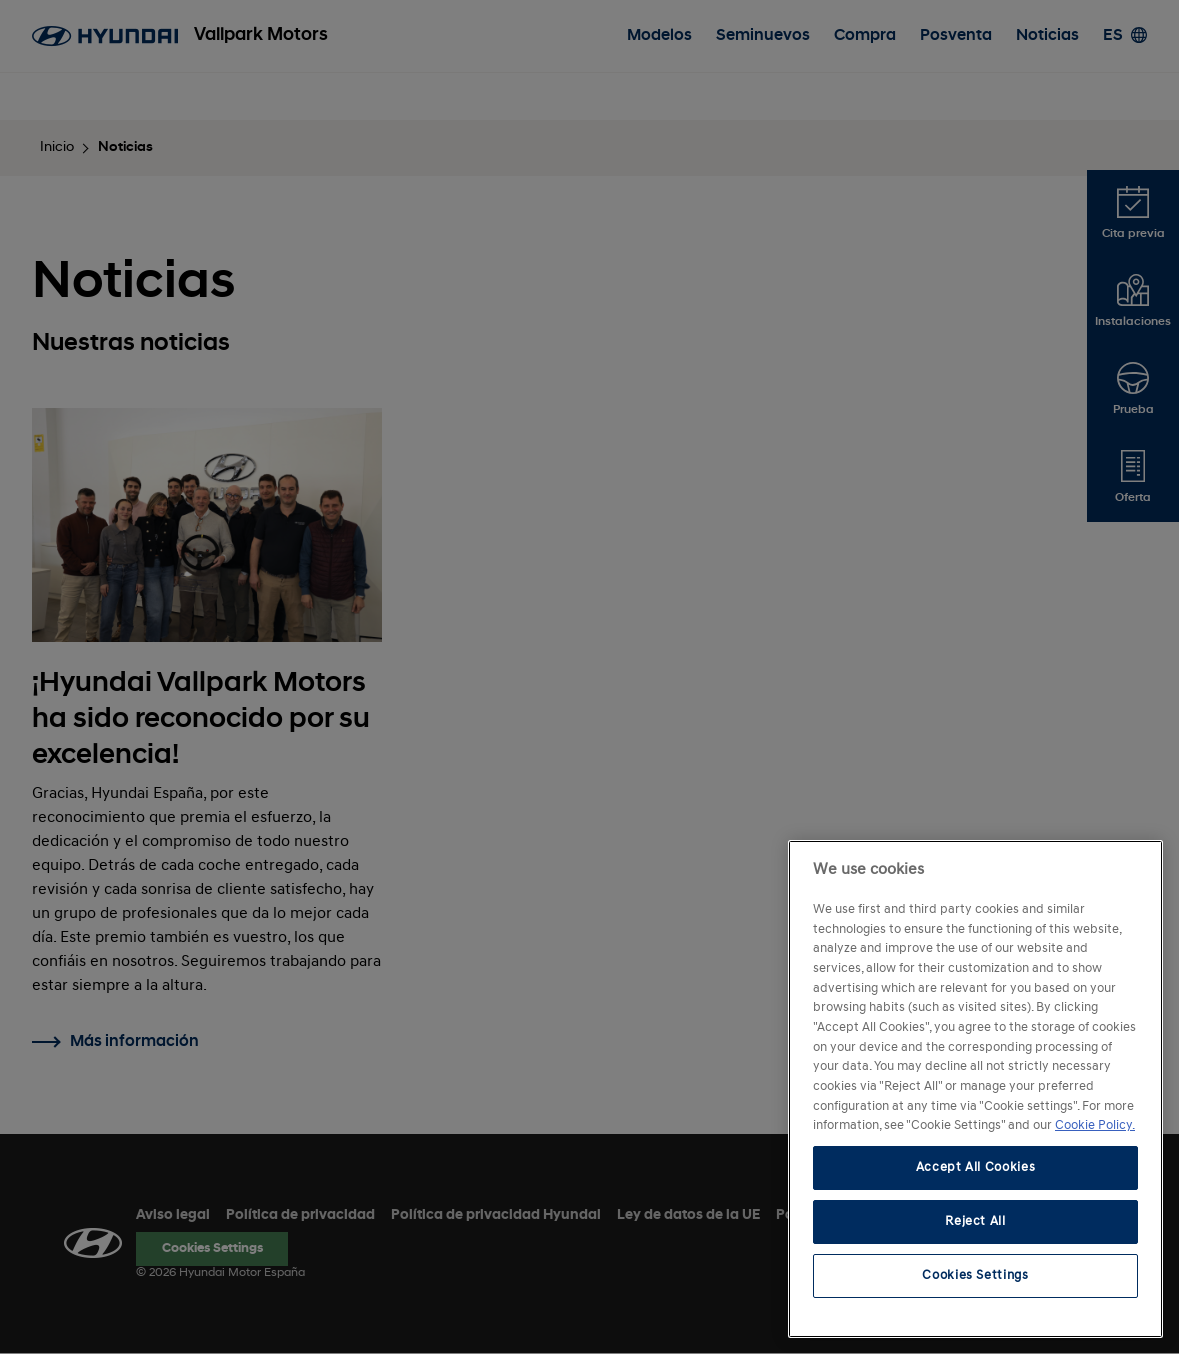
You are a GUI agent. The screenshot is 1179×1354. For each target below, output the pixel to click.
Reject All (975, 1221)
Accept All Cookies (976, 1167)
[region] (975, 1089)
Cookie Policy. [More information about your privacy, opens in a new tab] (1095, 1125)
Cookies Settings (975, 1275)
